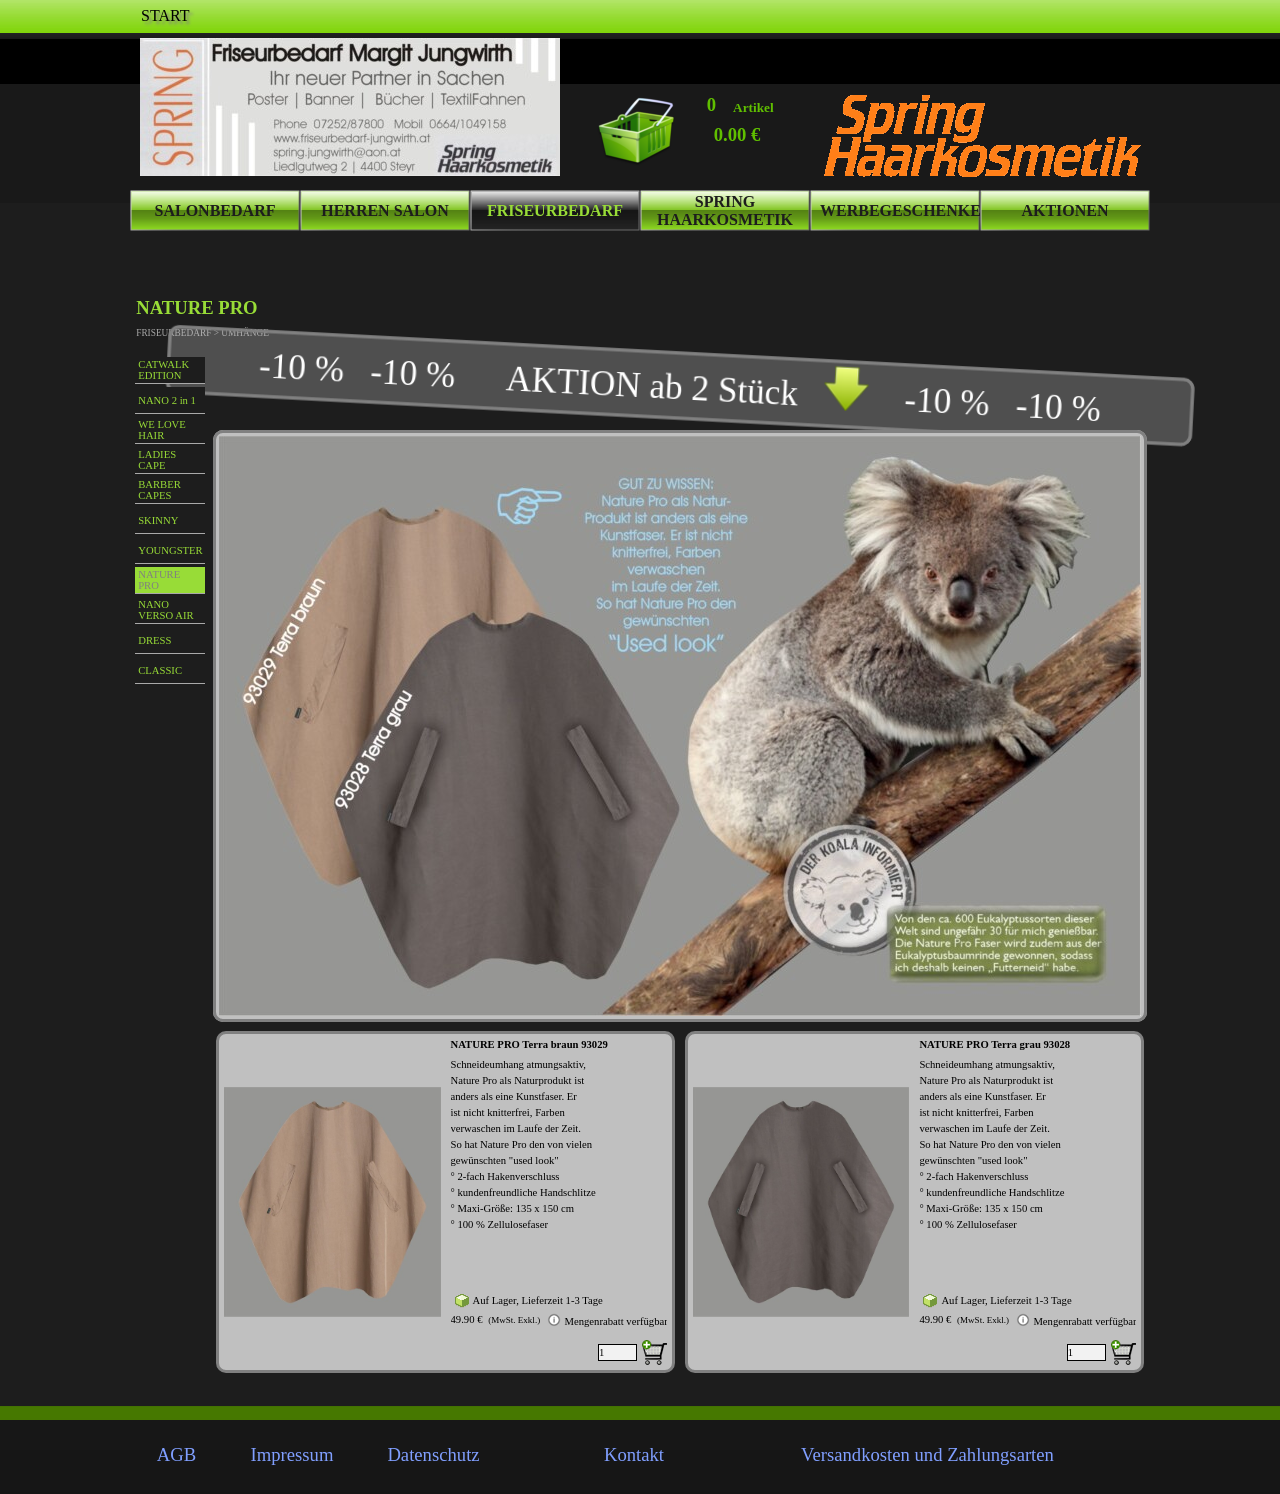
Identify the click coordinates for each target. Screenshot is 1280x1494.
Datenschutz (433, 1454)
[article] (445, 1202)
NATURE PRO (159, 580)
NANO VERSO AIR (165, 610)
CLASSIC (160, 670)
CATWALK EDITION (163, 370)
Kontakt (634, 1454)
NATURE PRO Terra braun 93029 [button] (529, 1044)
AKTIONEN (1064, 210)
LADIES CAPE (157, 460)
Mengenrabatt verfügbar (607, 1320)
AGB (176, 1454)
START (165, 15)
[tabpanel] (679, 386)
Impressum (292, 1454)
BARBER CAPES (159, 490)
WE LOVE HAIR (162, 430)
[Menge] (617, 1352)
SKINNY (158, 520)
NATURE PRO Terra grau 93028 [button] (994, 1044)
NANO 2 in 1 (167, 400)
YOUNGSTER (170, 550)
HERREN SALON (385, 210)
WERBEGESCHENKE (900, 210)
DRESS (154, 640)
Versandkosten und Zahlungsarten (927, 1454)
